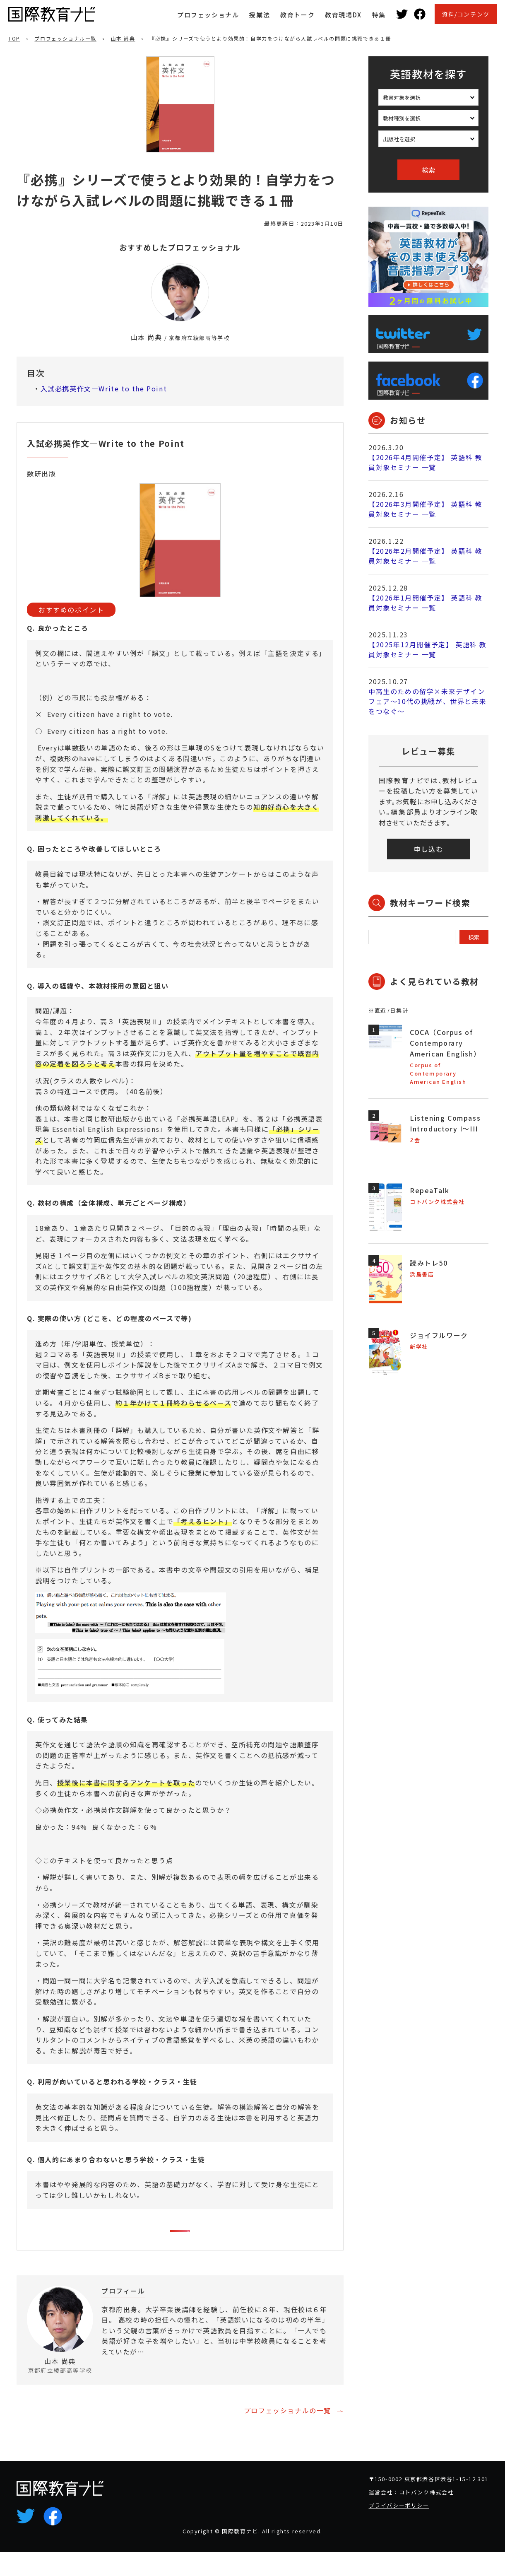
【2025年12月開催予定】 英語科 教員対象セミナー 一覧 (427, 649)
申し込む (428, 849)
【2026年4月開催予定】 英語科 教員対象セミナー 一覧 (425, 462)
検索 (428, 170)
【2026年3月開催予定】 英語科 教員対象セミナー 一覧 (425, 509)
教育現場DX (343, 14)
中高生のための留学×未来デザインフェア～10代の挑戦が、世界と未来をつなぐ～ (427, 701)
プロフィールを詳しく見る (283, 2390)
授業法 (259, 14)
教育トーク (297, 14)
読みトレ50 (429, 1263)
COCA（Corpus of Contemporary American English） (445, 1043)
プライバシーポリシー (399, 2529)
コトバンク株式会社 (426, 2516)
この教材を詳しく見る (173, 2238)
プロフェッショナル (208, 14)
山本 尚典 (123, 38)
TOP (14, 38)
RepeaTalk (429, 1190)
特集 (379, 14)
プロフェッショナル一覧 (65, 38)
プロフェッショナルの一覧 (287, 2434)
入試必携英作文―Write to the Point (104, 388)
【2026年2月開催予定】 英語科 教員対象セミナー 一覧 (425, 556)
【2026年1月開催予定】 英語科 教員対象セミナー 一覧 (425, 603)
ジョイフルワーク (439, 1335)
